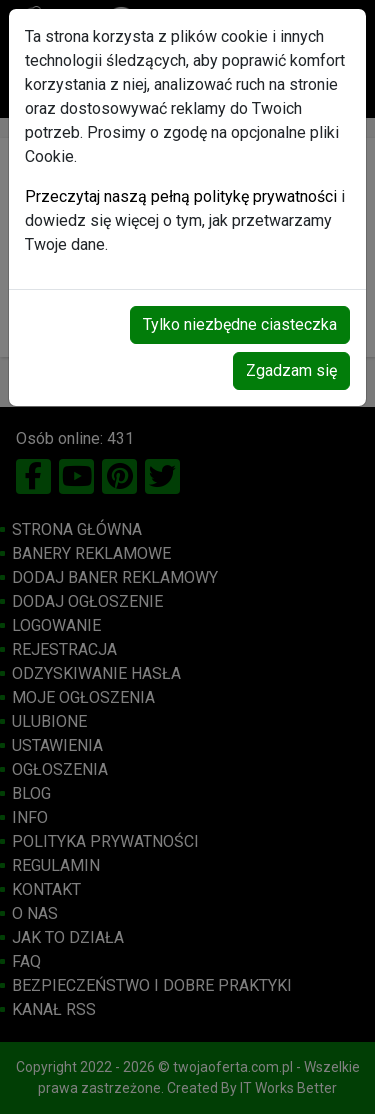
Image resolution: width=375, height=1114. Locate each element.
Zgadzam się (291, 370)
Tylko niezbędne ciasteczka (240, 324)
